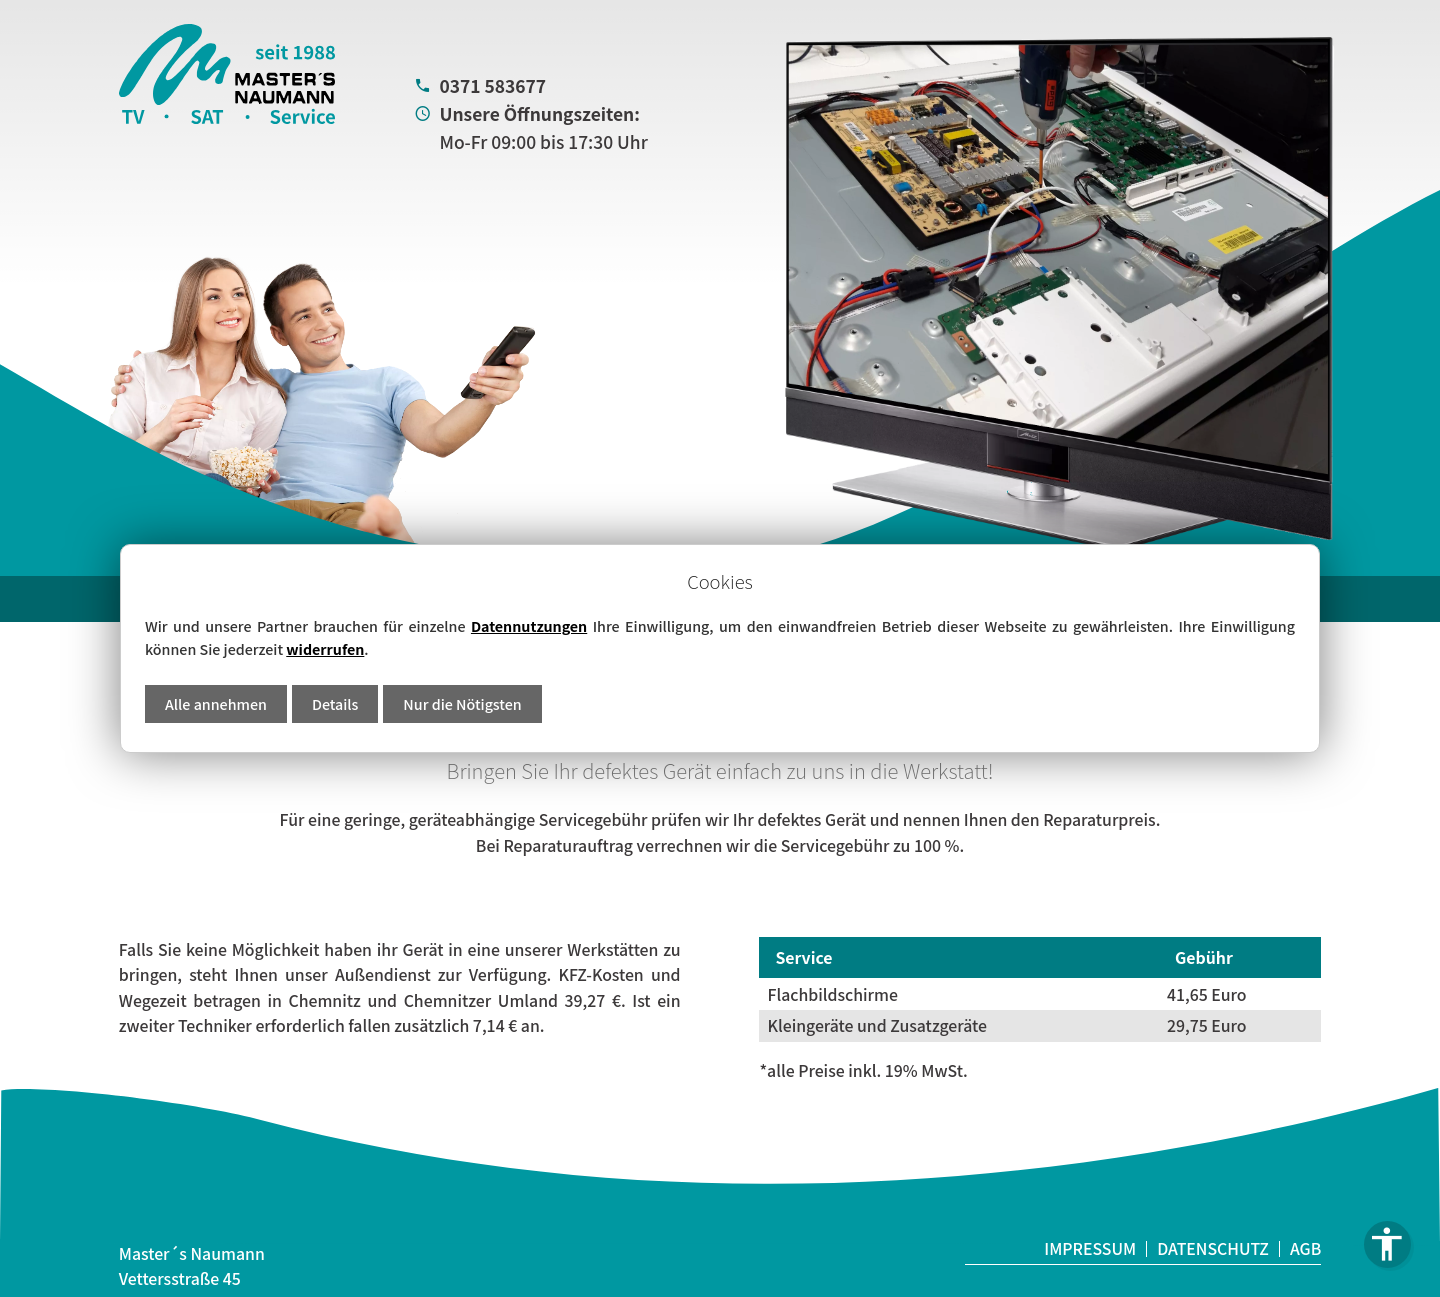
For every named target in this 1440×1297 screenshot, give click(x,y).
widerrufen (325, 648)
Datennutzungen (529, 625)
